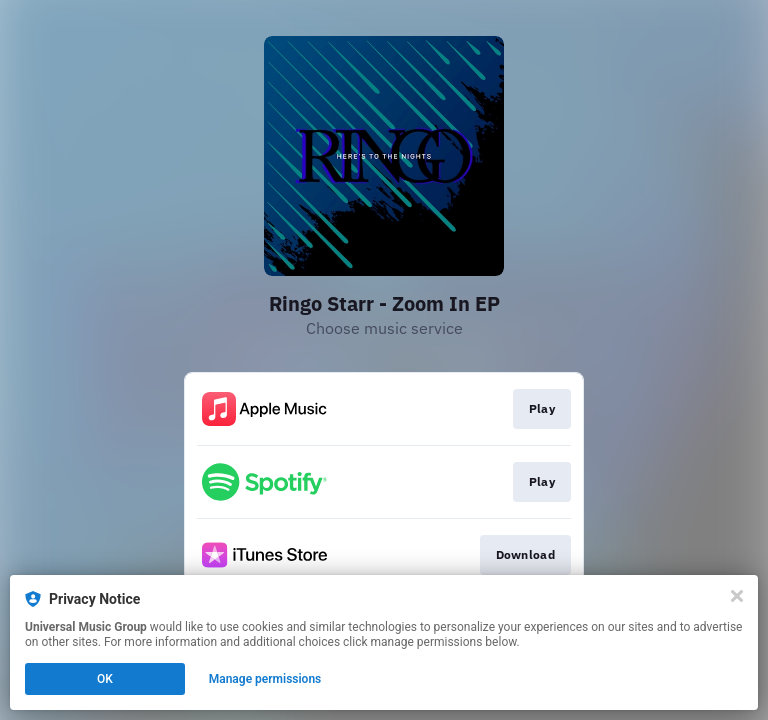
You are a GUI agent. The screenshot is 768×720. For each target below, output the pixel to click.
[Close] (737, 596)
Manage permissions (265, 679)
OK (105, 679)
